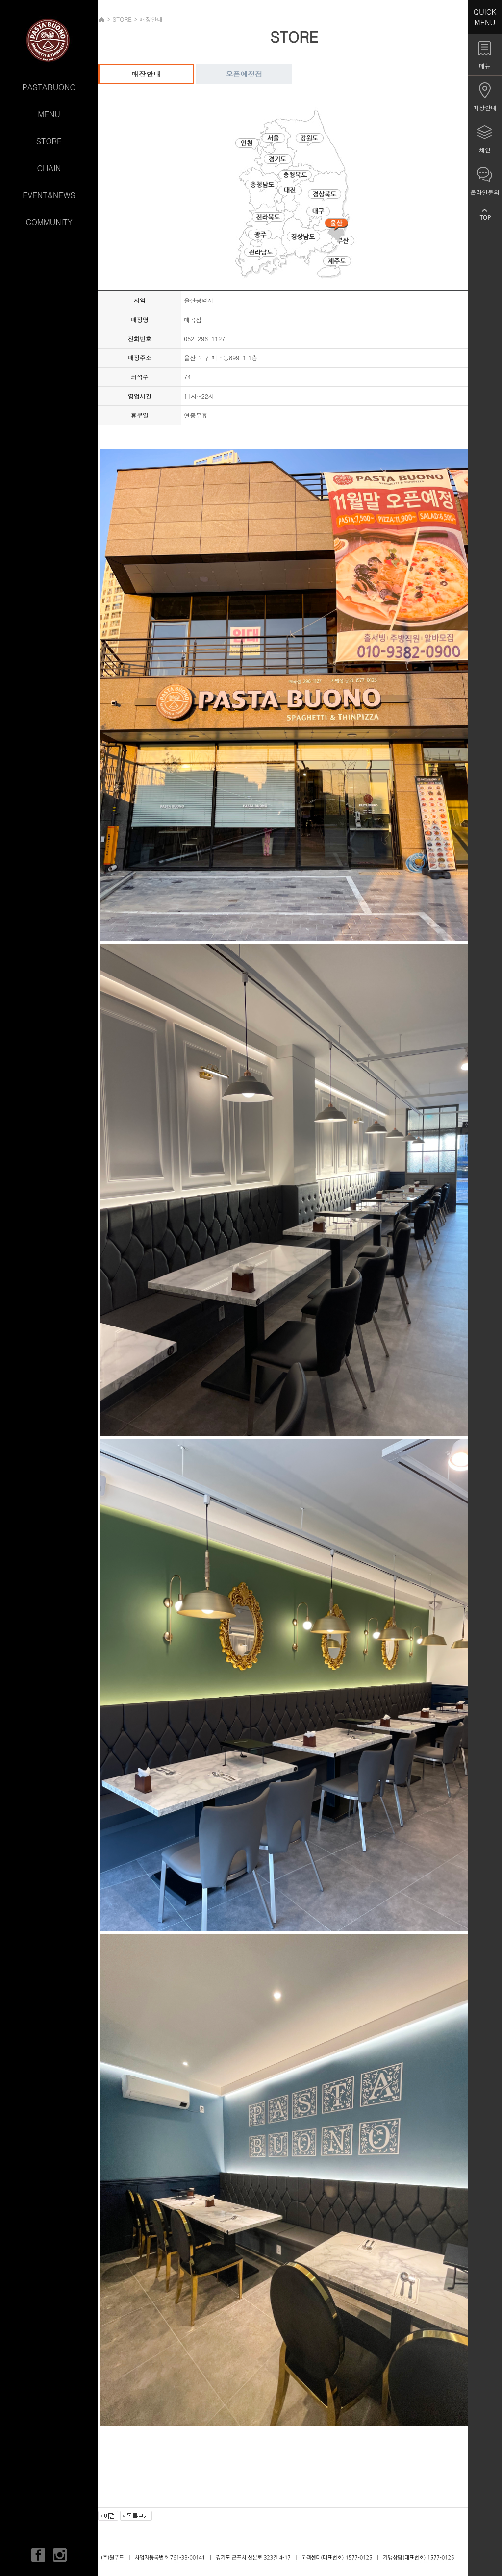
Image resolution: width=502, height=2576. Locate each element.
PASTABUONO (49, 87)
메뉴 (485, 65)
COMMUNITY (48, 221)
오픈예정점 (244, 74)
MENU (49, 114)
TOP (485, 214)
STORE (49, 141)
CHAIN (49, 168)
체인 (485, 150)
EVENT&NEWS (49, 194)
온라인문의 (485, 192)
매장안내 (146, 74)
